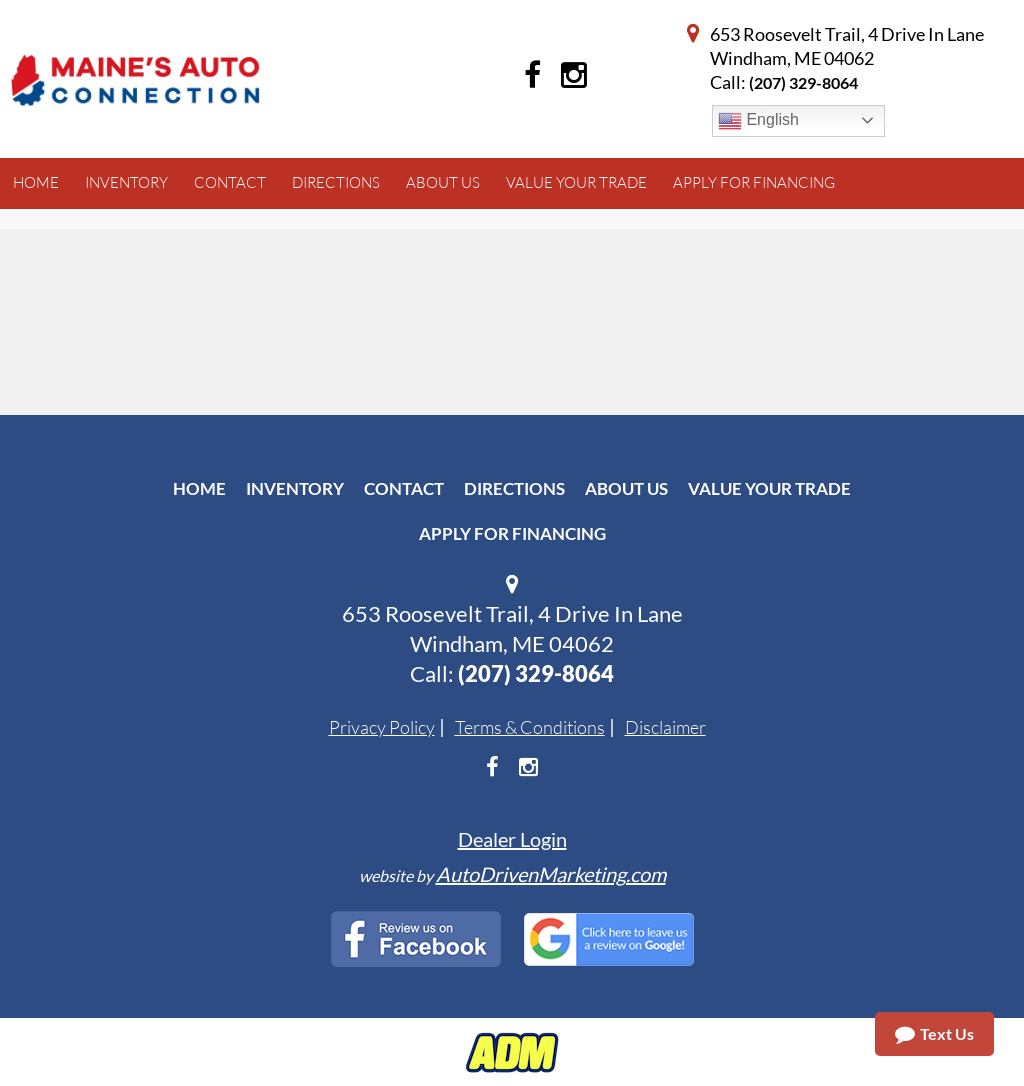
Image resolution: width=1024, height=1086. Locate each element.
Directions (514, 488)
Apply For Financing (512, 533)
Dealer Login (512, 839)
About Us (626, 488)
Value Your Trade (769, 488)
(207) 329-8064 (803, 82)
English (758, 121)
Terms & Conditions (530, 727)
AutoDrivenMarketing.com (551, 874)
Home (199, 488)
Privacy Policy (382, 727)
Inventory (295, 488)
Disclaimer (665, 727)
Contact (404, 488)
